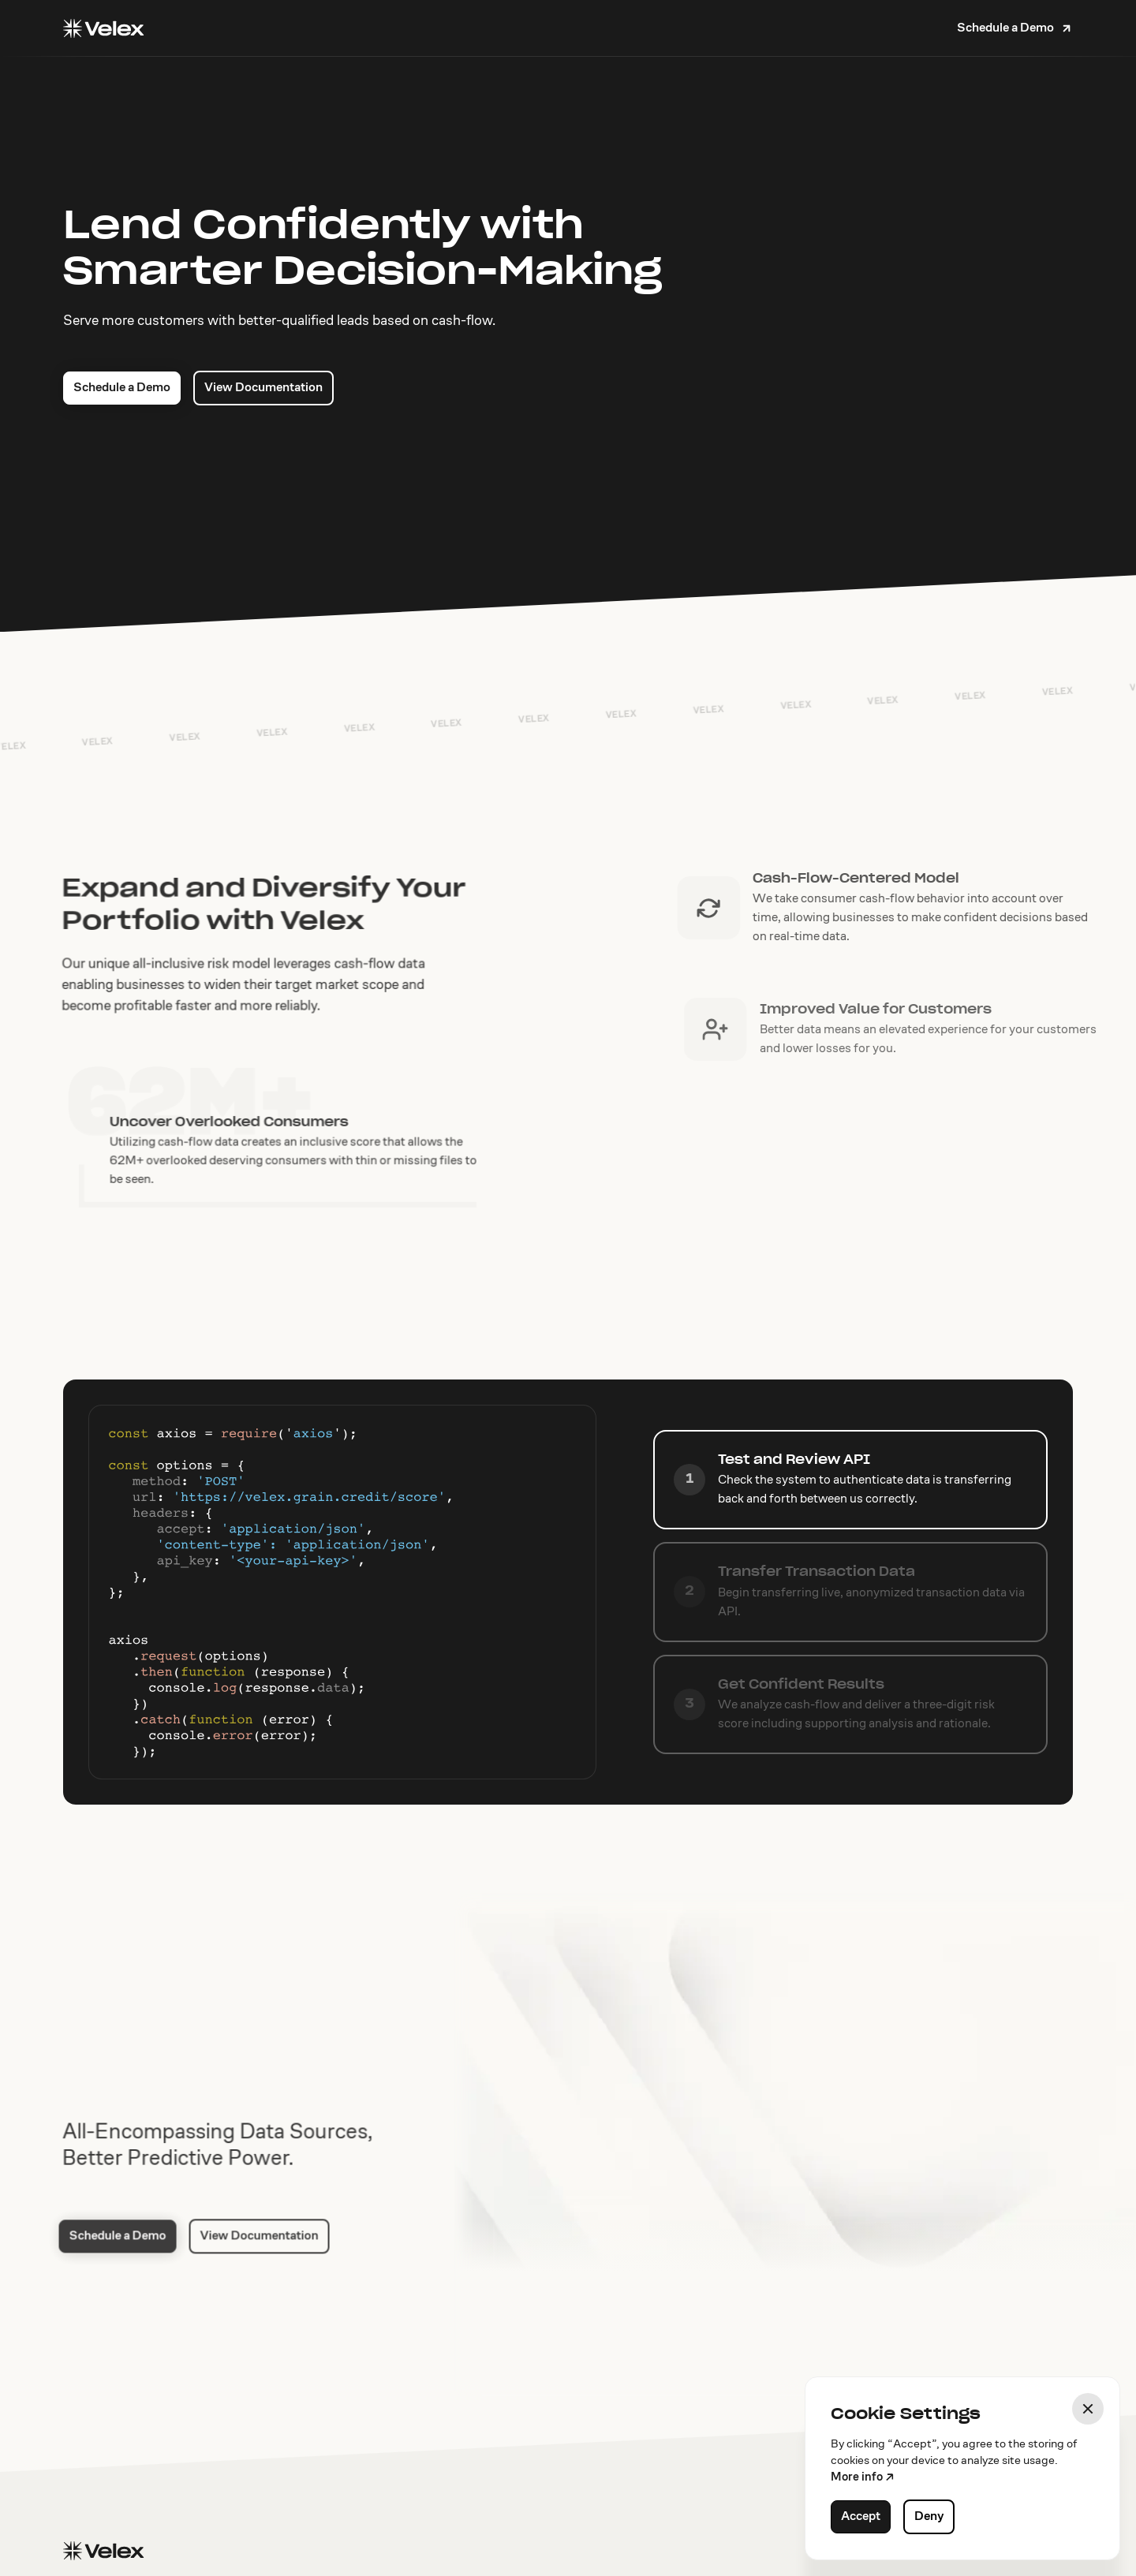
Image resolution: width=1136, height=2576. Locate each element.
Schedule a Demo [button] (121, 390)
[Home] (103, 28)
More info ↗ (863, 2478)
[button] (1015, 28)
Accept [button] (860, 2517)
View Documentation (263, 390)
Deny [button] (929, 2517)
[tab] (850, 1479)
